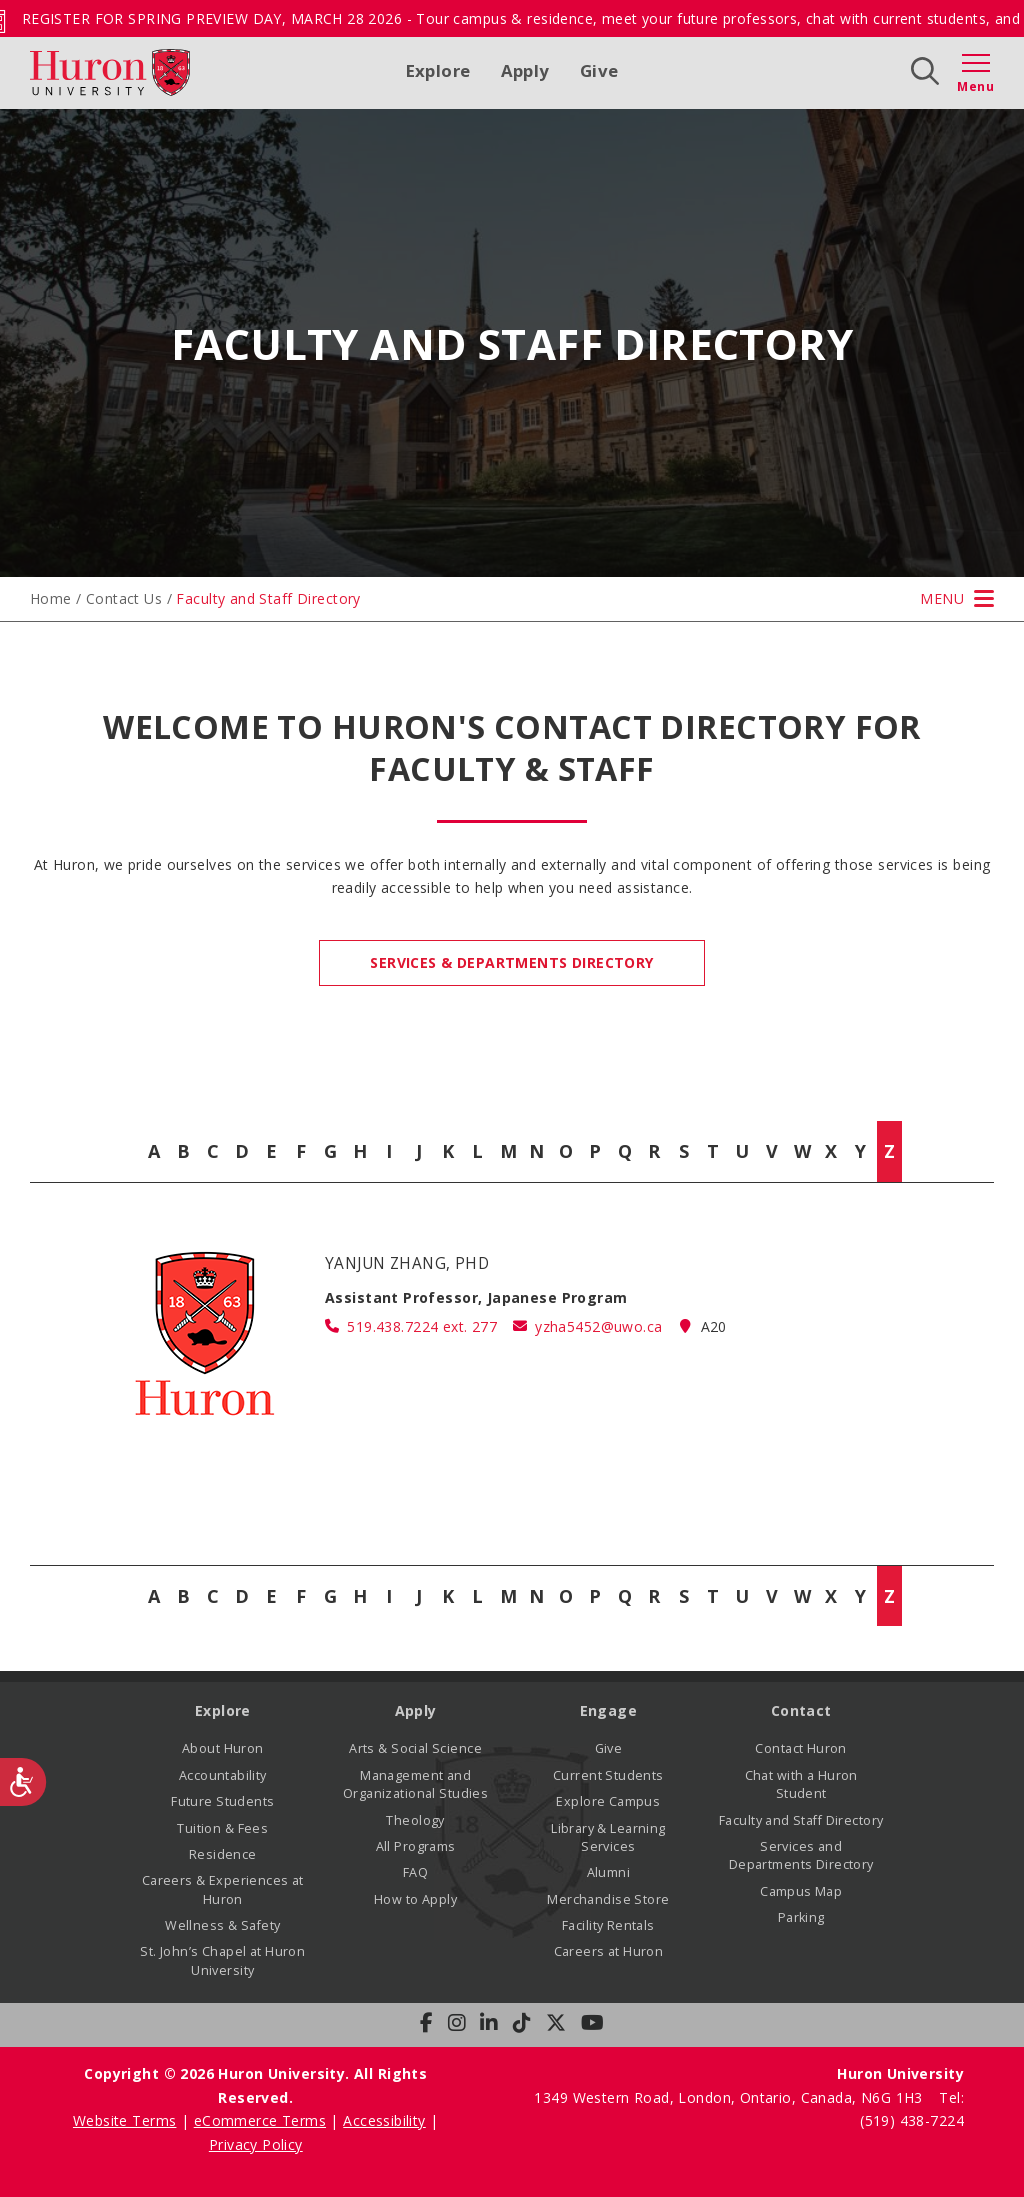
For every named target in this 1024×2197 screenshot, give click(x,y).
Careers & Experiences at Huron (223, 1889)
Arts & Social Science (415, 1748)
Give (599, 70)
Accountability (223, 1775)
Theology (415, 1820)
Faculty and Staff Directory (801, 1820)
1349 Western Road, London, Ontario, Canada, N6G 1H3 (730, 2097)
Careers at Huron (609, 1951)
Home (51, 598)
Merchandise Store (608, 1899)
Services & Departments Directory (511, 962)
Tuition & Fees (222, 1828)
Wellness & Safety (222, 1925)
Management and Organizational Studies (415, 1784)
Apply (525, 70)
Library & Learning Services (608, 1837)
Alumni (609, 1872)
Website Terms (124, 2120)
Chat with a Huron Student (801, 1784)
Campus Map (801, 1891)
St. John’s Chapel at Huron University (222, 1960)
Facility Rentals (608, 1925)
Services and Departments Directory (801, 1855)
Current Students (608, 1775)
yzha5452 (598, 1326)
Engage (609, 1710)
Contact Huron (800, 1748)
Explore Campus (608, 1801)
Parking (801, 1917)
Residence (223, 1854)
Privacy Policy (256, 2144)
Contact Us (124, 598)
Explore (438, 70)
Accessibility (384, 2120)
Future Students (222, 1801)
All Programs (416, 1846)
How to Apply (415, 1899)
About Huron (223, 1748)
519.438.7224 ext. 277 (422, 1326)
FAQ (415, 1872)
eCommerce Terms (260, 2120)
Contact (801, 1710)
